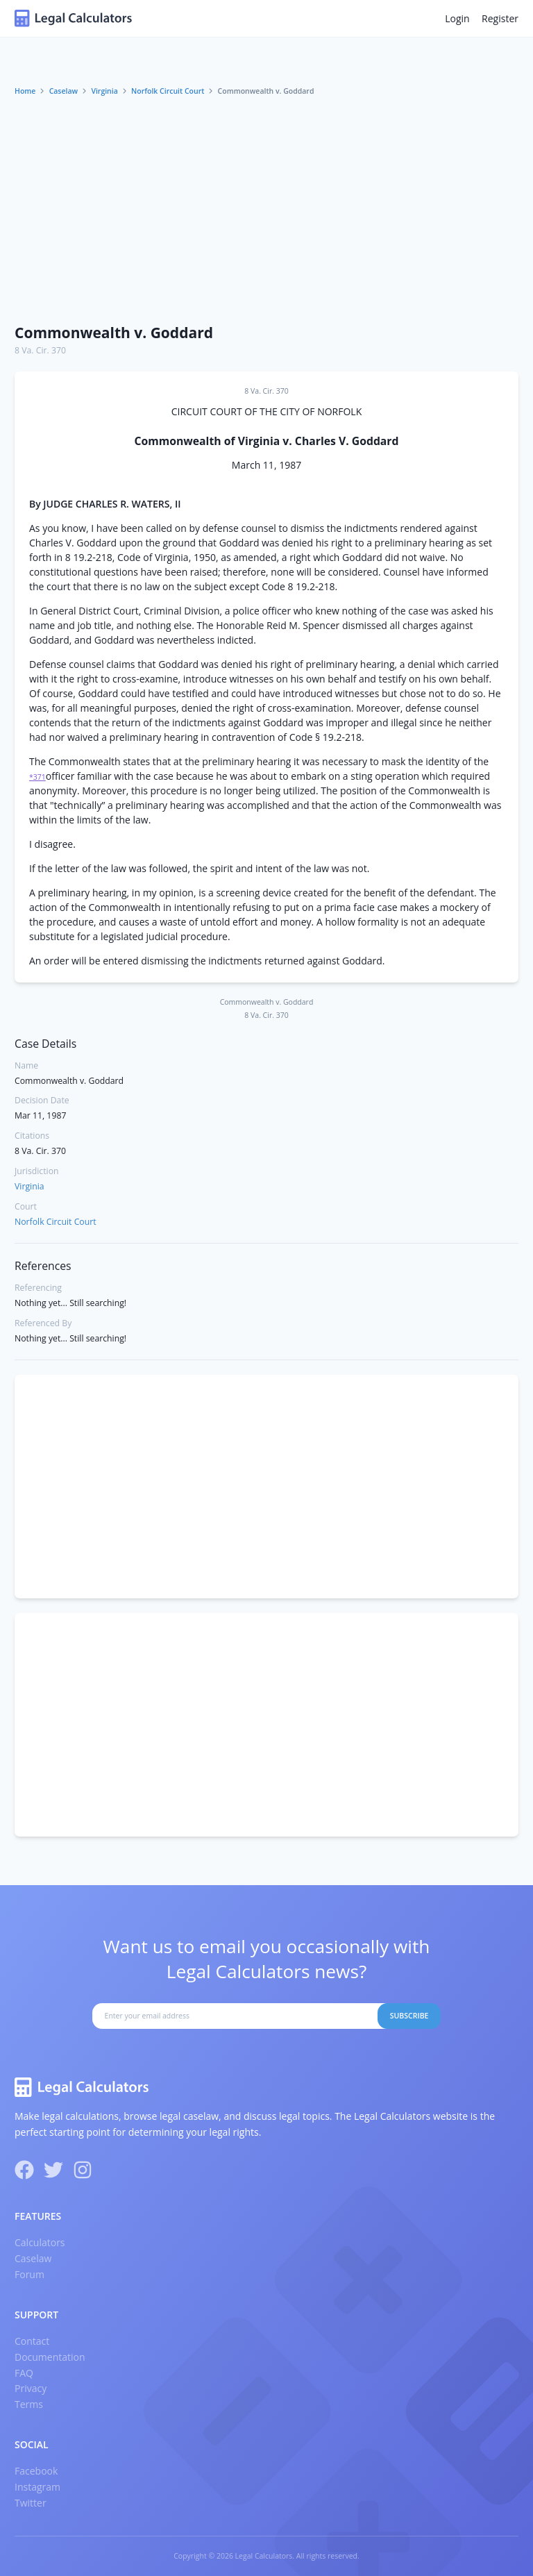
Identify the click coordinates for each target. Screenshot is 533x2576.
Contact (32, 2341)
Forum (29, 2274)
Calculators (40, 2242)
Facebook (36, 2470)
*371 (37, 777)
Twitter (30, 2502)
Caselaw (63, 91)
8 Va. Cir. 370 (40, 350)
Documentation (50, 2357)
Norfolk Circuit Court (167, 91)
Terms (29, 2404)
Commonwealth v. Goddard (114, 332)
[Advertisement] (266, 210)
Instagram (37, 2486)
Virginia (104, 91)
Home (25, 91)
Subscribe (409, 2016)
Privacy (30, 2388)
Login (457, 18)
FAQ (24, 2373)
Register (500, 18)
